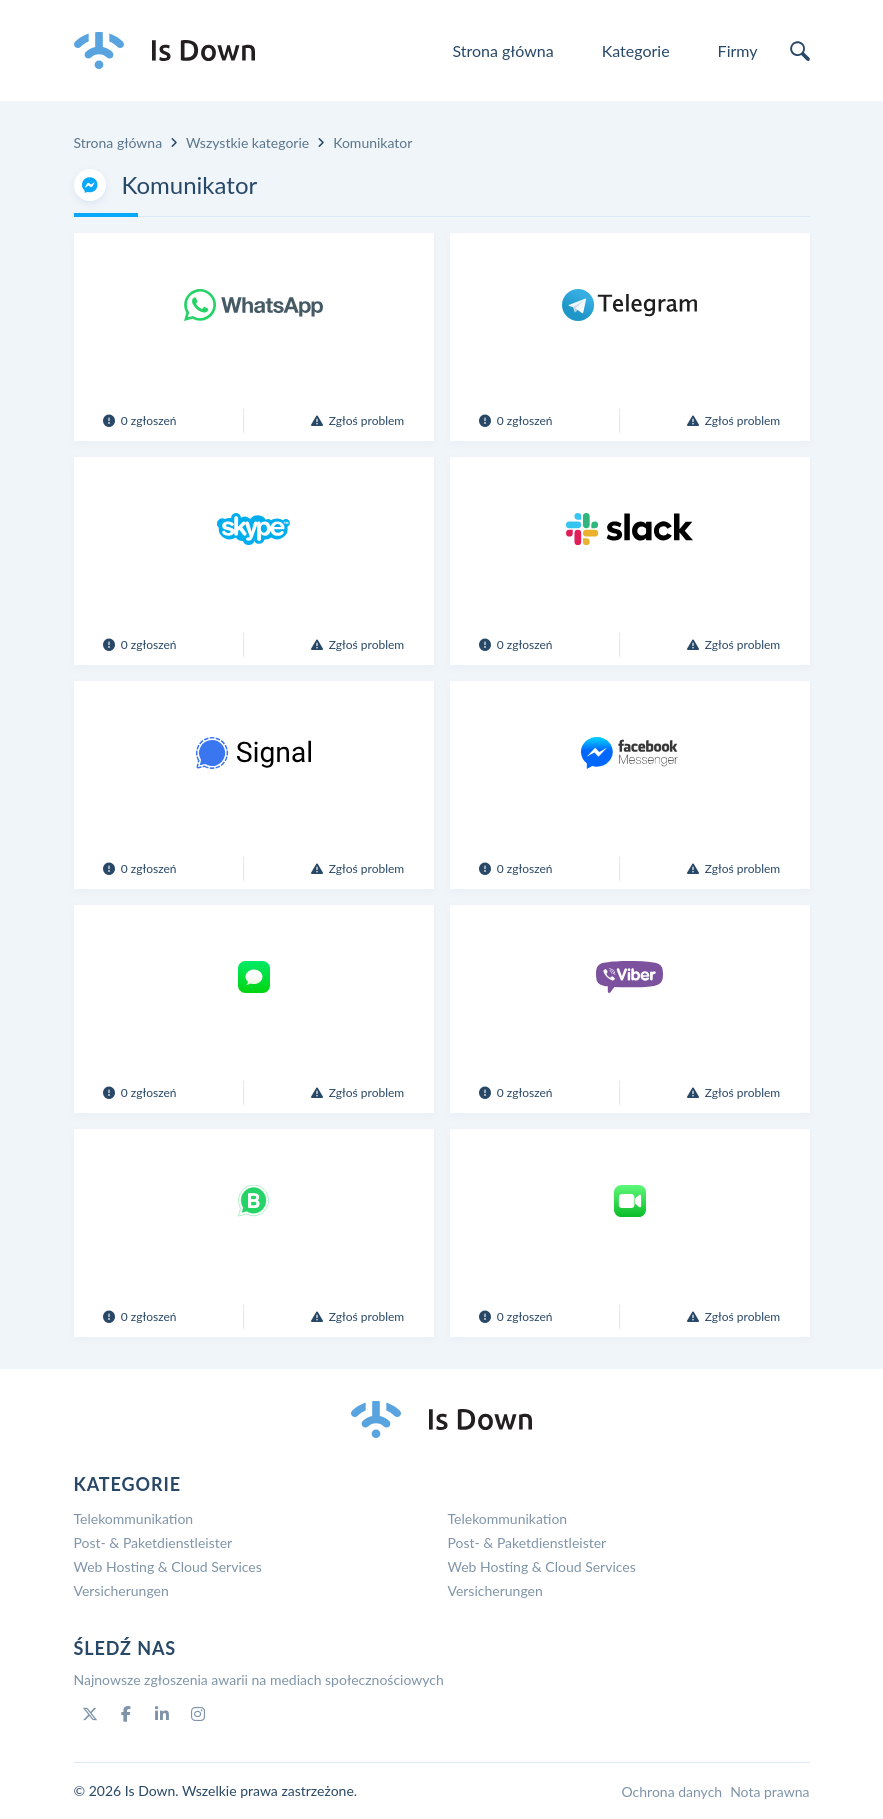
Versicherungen (121, 1590)
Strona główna (502, 50)
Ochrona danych (671, 1791)
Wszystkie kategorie (247, 142)
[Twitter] (90, 1714)
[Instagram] (198, 1714)
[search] (800, 51)
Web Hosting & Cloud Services (168, 1566)
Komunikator (372, 142)
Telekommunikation (134, 1518)
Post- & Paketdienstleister (153, 1542)
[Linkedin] (162, 1714)
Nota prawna (769, 1791)
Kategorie (636, 50)
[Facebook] (126, 1714)
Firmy (738, 50)
